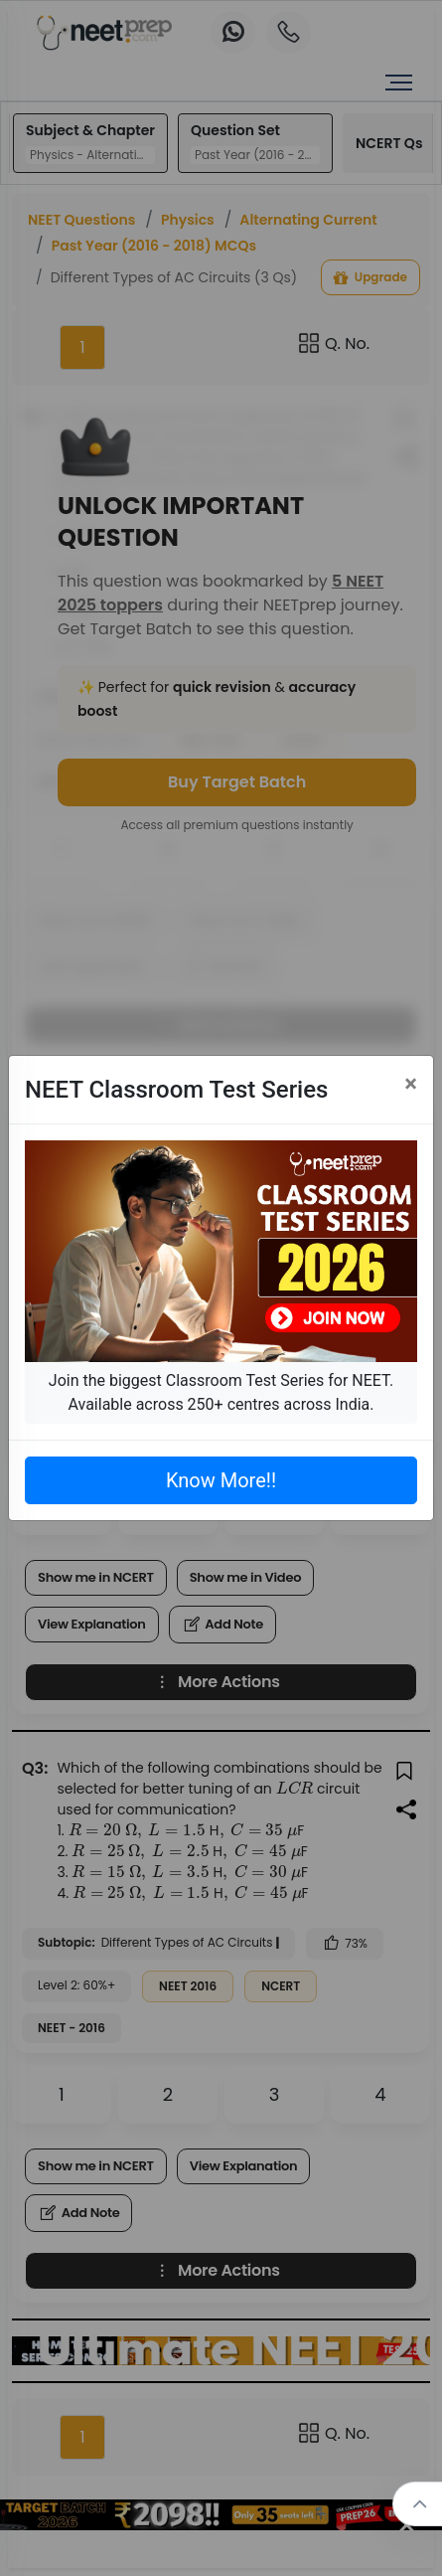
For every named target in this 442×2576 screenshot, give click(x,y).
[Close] (410, 1084)
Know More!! (221, 1480)
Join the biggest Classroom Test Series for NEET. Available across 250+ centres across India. (221, 1392)
